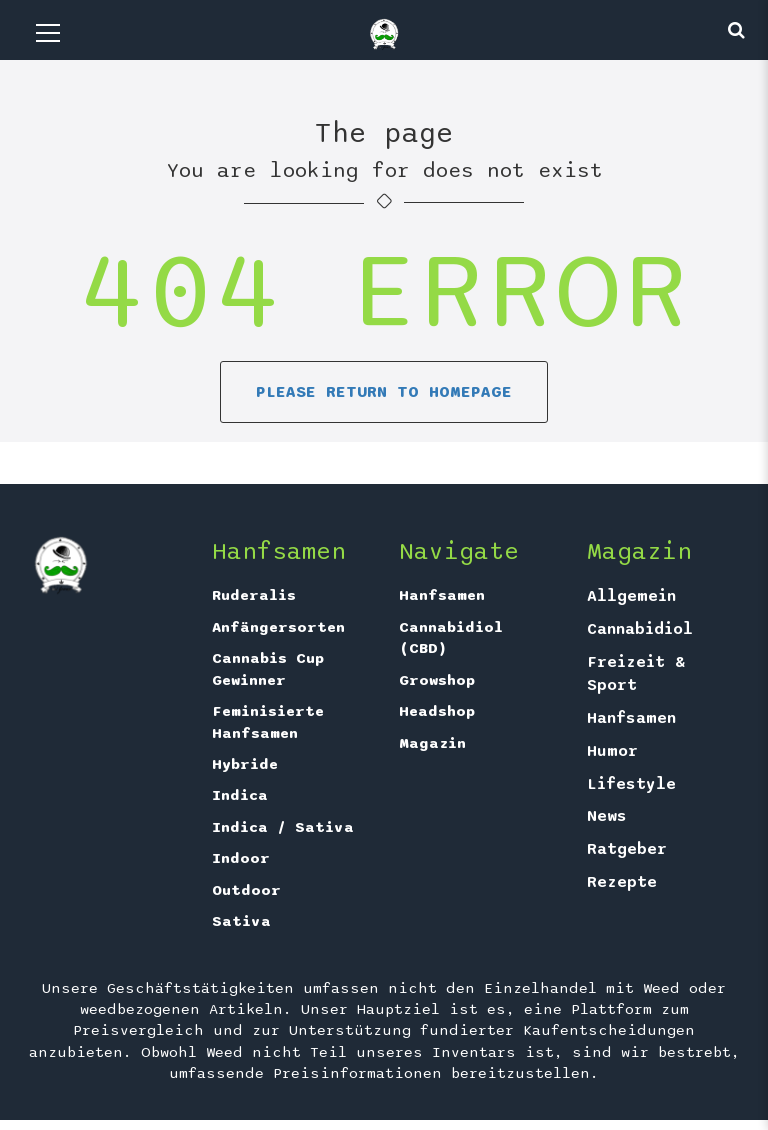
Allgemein (631, 596)
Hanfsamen (442, 595)
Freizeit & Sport (636, 673)
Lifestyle (631, 784)
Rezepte (622, 882)
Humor (612, 751)
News (607, 816)
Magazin (432, 743)
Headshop (437, 711)
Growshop (437, 680)
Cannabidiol (640, 629)
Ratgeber (627, 849)
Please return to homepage (384, 392)
